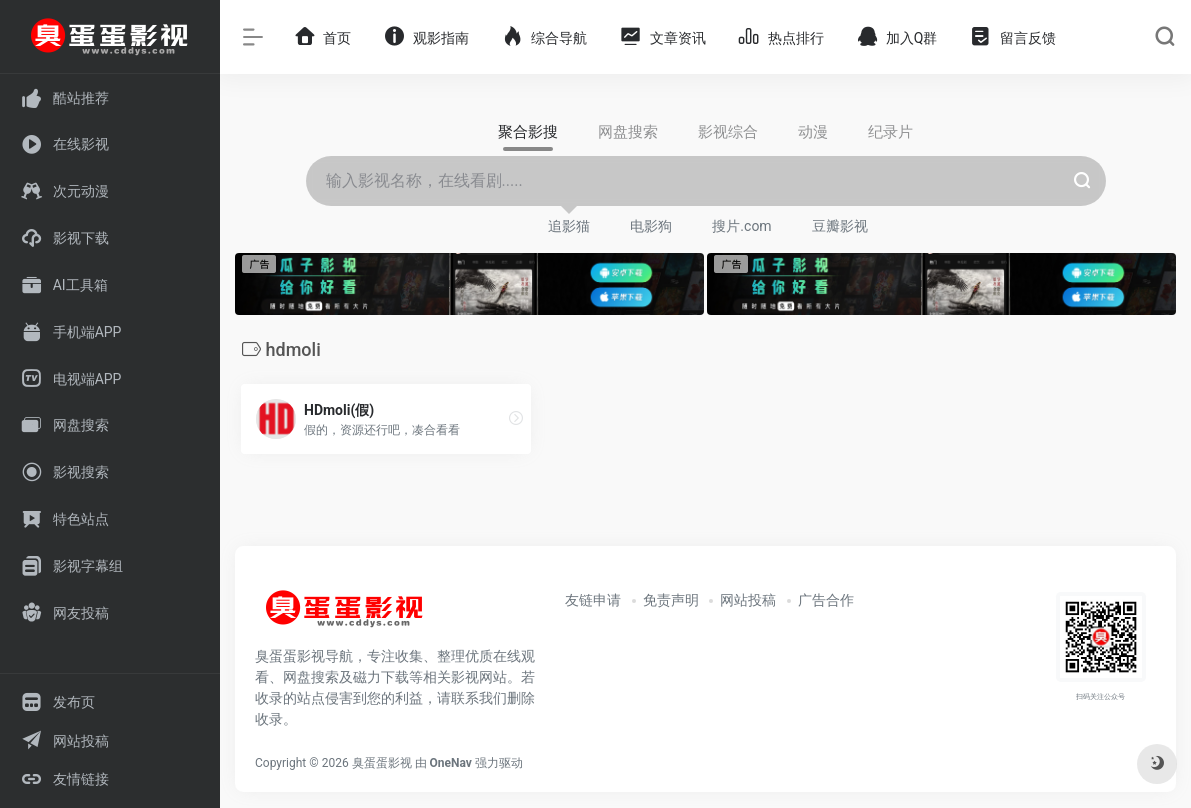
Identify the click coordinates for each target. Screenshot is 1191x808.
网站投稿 (748, 600)
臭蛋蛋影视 (382, 763)
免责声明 (671, 600)
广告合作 (826, 600)
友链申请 (593, 600)
